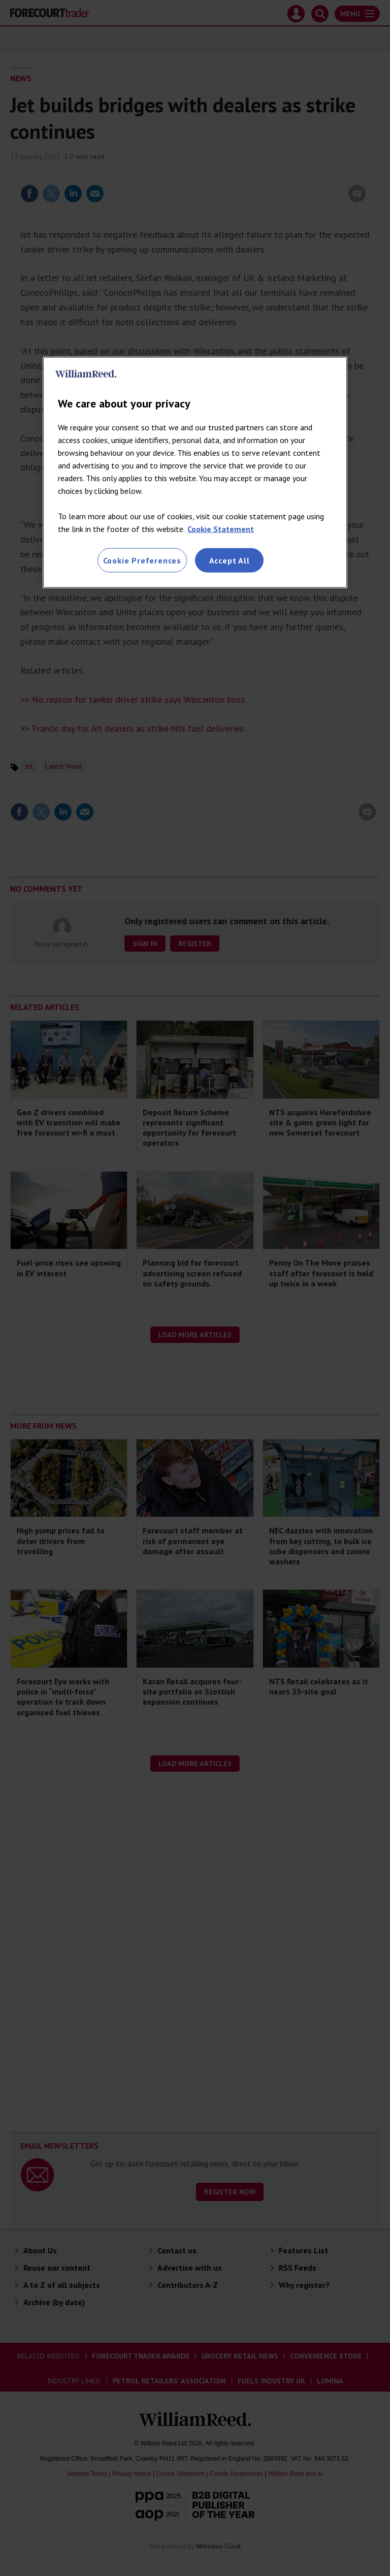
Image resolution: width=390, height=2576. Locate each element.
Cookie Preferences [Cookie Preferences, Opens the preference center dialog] (142, 560)
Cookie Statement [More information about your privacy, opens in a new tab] (220, 528)
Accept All (229, 560)
